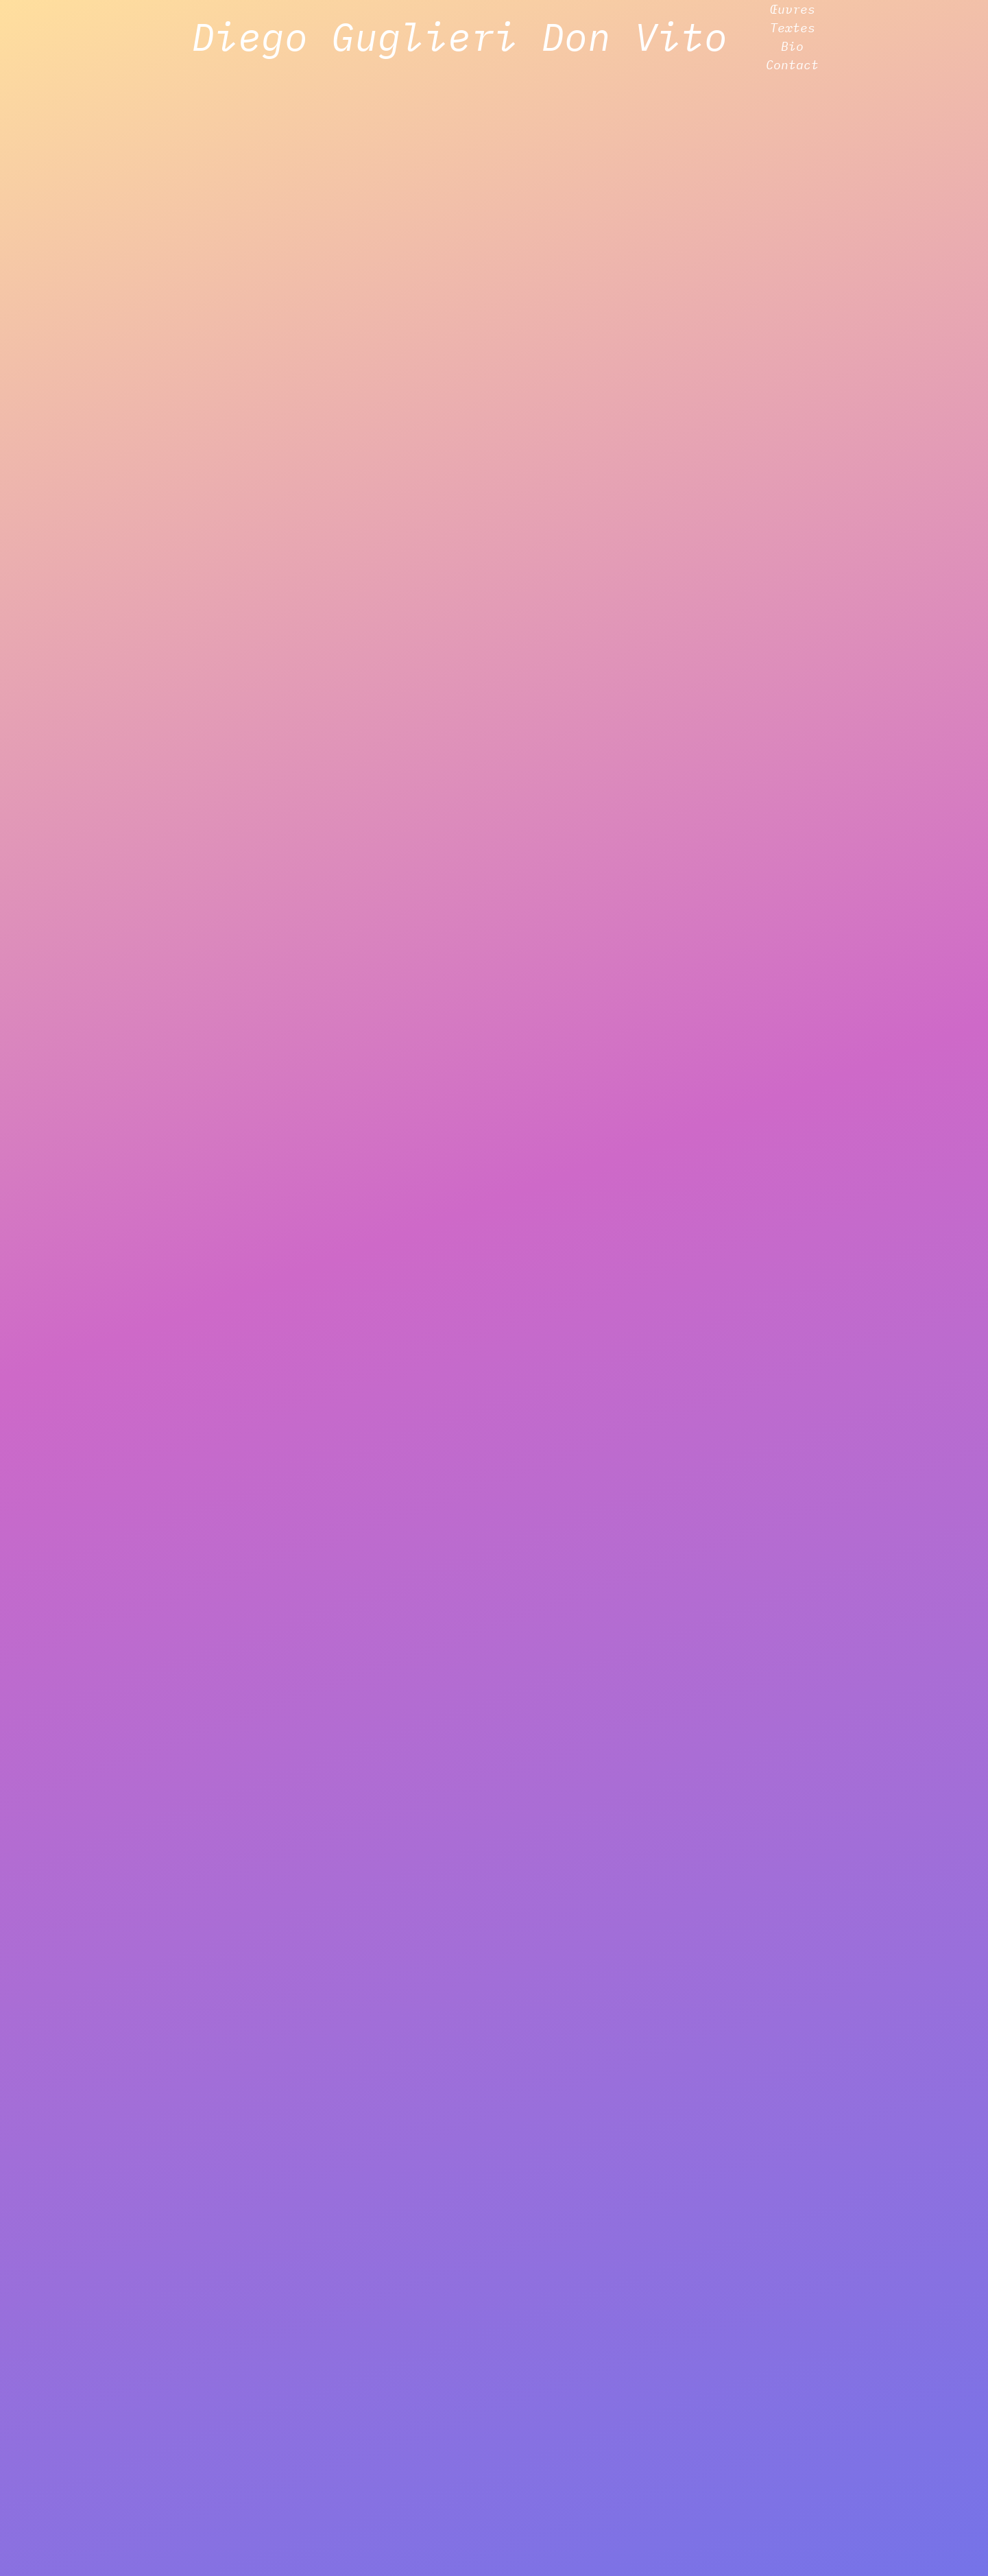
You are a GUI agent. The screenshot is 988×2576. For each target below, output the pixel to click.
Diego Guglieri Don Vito (459, 36)
